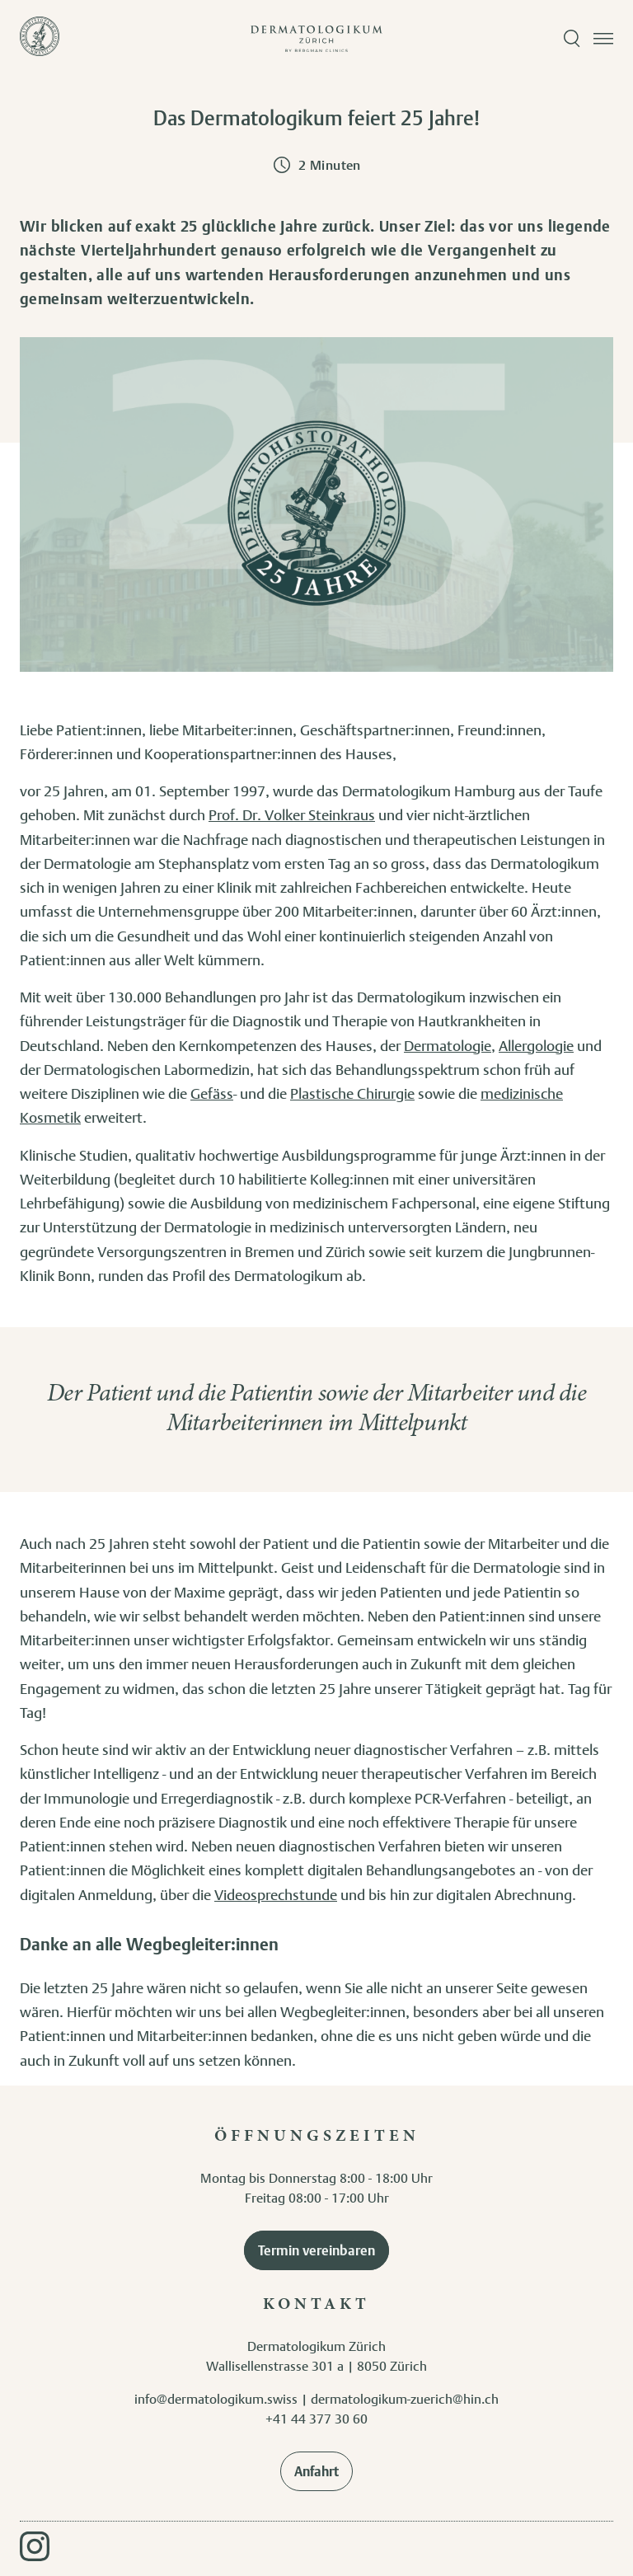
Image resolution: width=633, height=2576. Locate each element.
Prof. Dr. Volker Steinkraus (292, 814)
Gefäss (211, 1093)
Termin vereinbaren (316, 2250)
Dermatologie (447, 1045)
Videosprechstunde (275, 1894)
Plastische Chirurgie (352, 1093)
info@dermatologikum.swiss (216, 2399)
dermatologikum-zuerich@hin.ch (405, 2399)
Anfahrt (316, 2471)
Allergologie (536, 1045)
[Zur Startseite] (39, 38)
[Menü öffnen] (603, 39)
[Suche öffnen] (572, 39)
